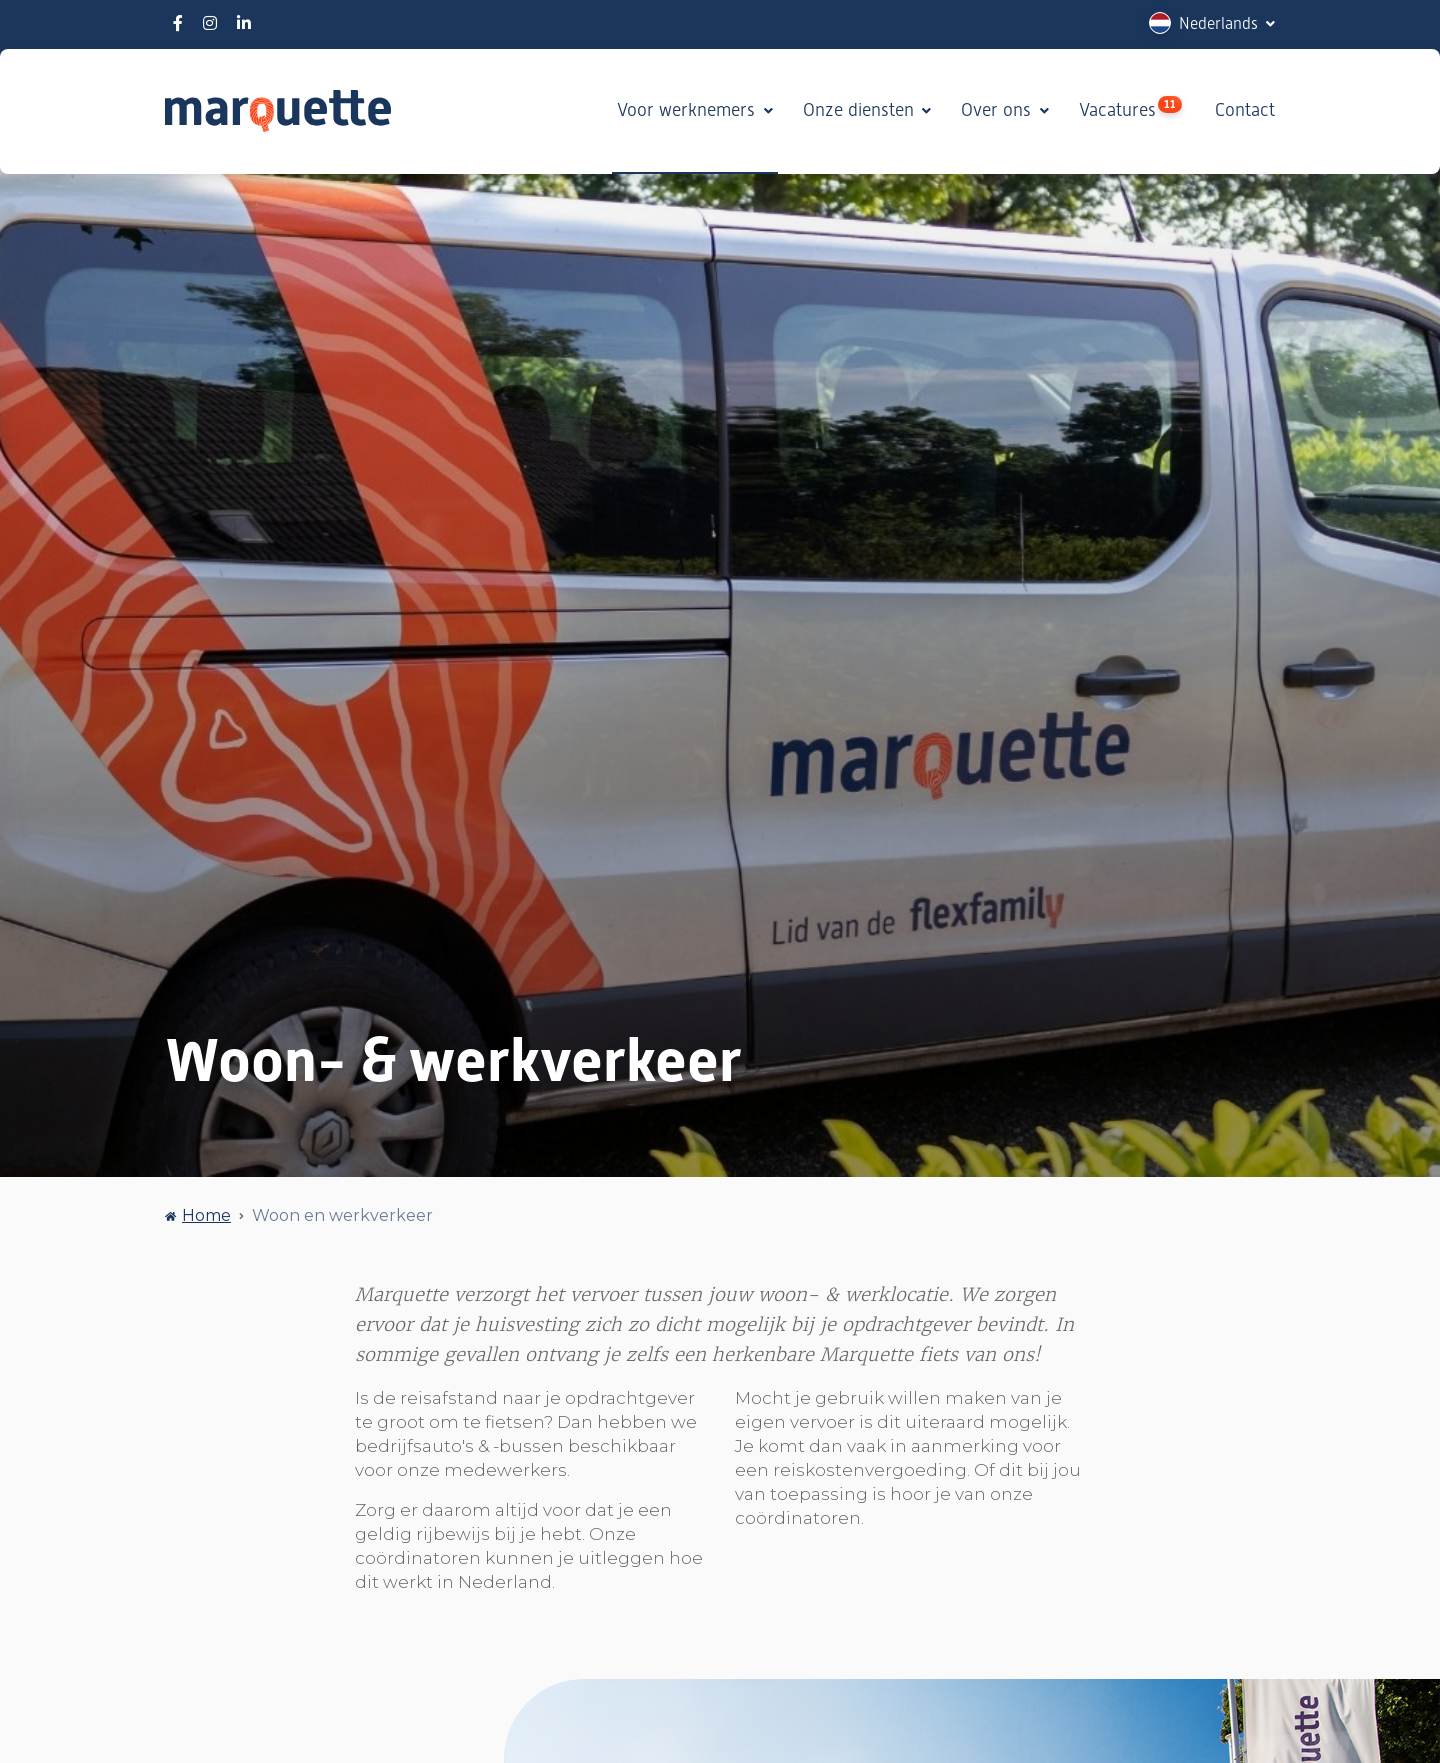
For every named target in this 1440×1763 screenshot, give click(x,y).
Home (206, 1215)
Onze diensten (861, 110)
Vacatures (1130, 108)
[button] (1212, 23)
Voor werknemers (688, 110)
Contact (1245, 110)
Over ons (998, 110)
